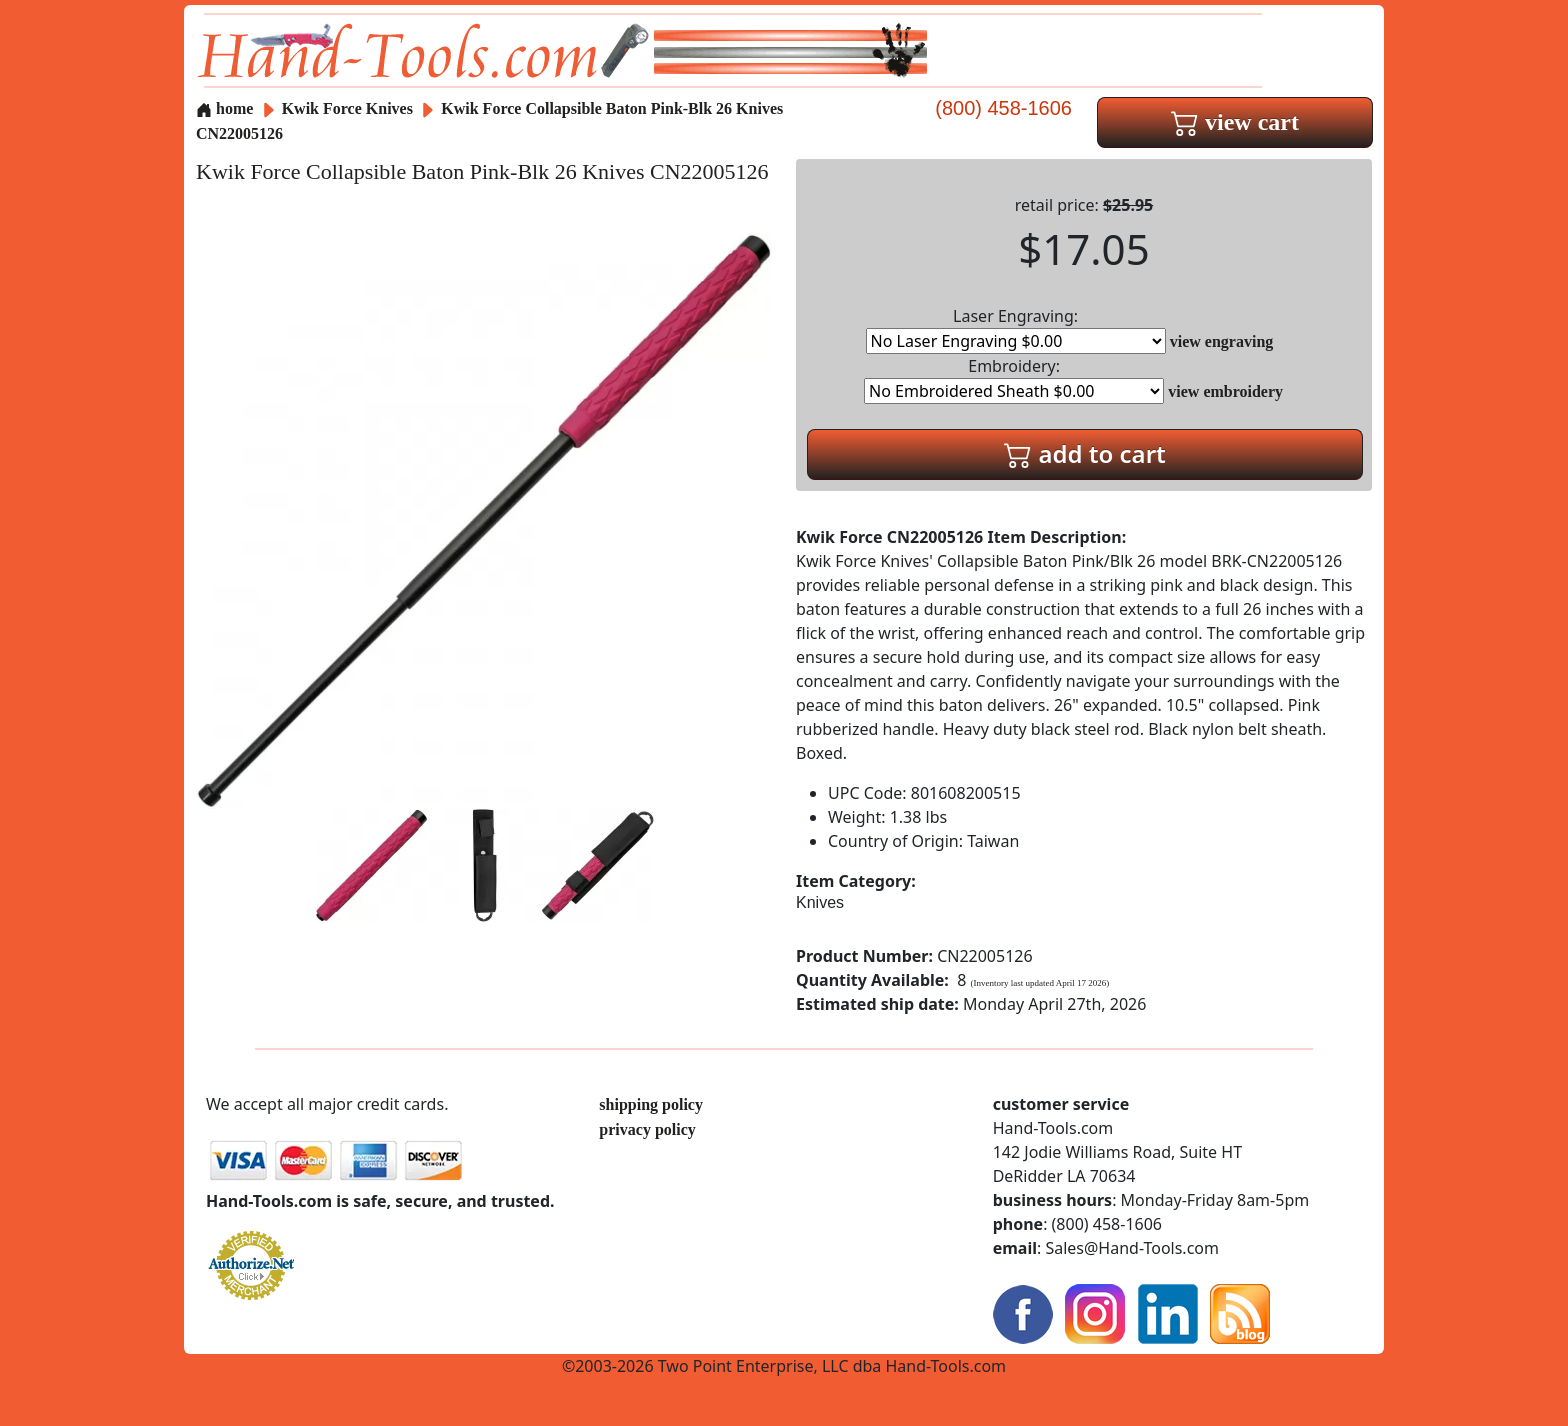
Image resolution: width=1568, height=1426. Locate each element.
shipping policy (651, 1104)
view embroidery (1225, 391)
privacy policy (647, 1129)
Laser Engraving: (1016, 329)
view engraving (1222, 341)
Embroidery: (1014, 379)
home (224, 108)
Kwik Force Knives (347, 108)
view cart (1235, 122)
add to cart (1085, 453)
